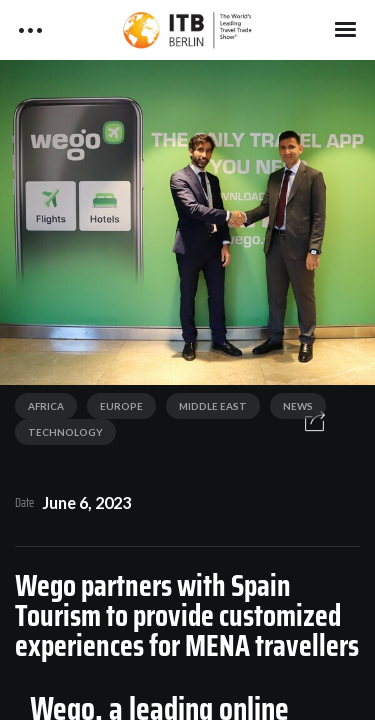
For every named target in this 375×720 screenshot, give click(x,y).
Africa (46, 406)
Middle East (213, 406)
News (298, 406)
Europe (121, 406)
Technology (65, 432)
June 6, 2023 (86, 502)
